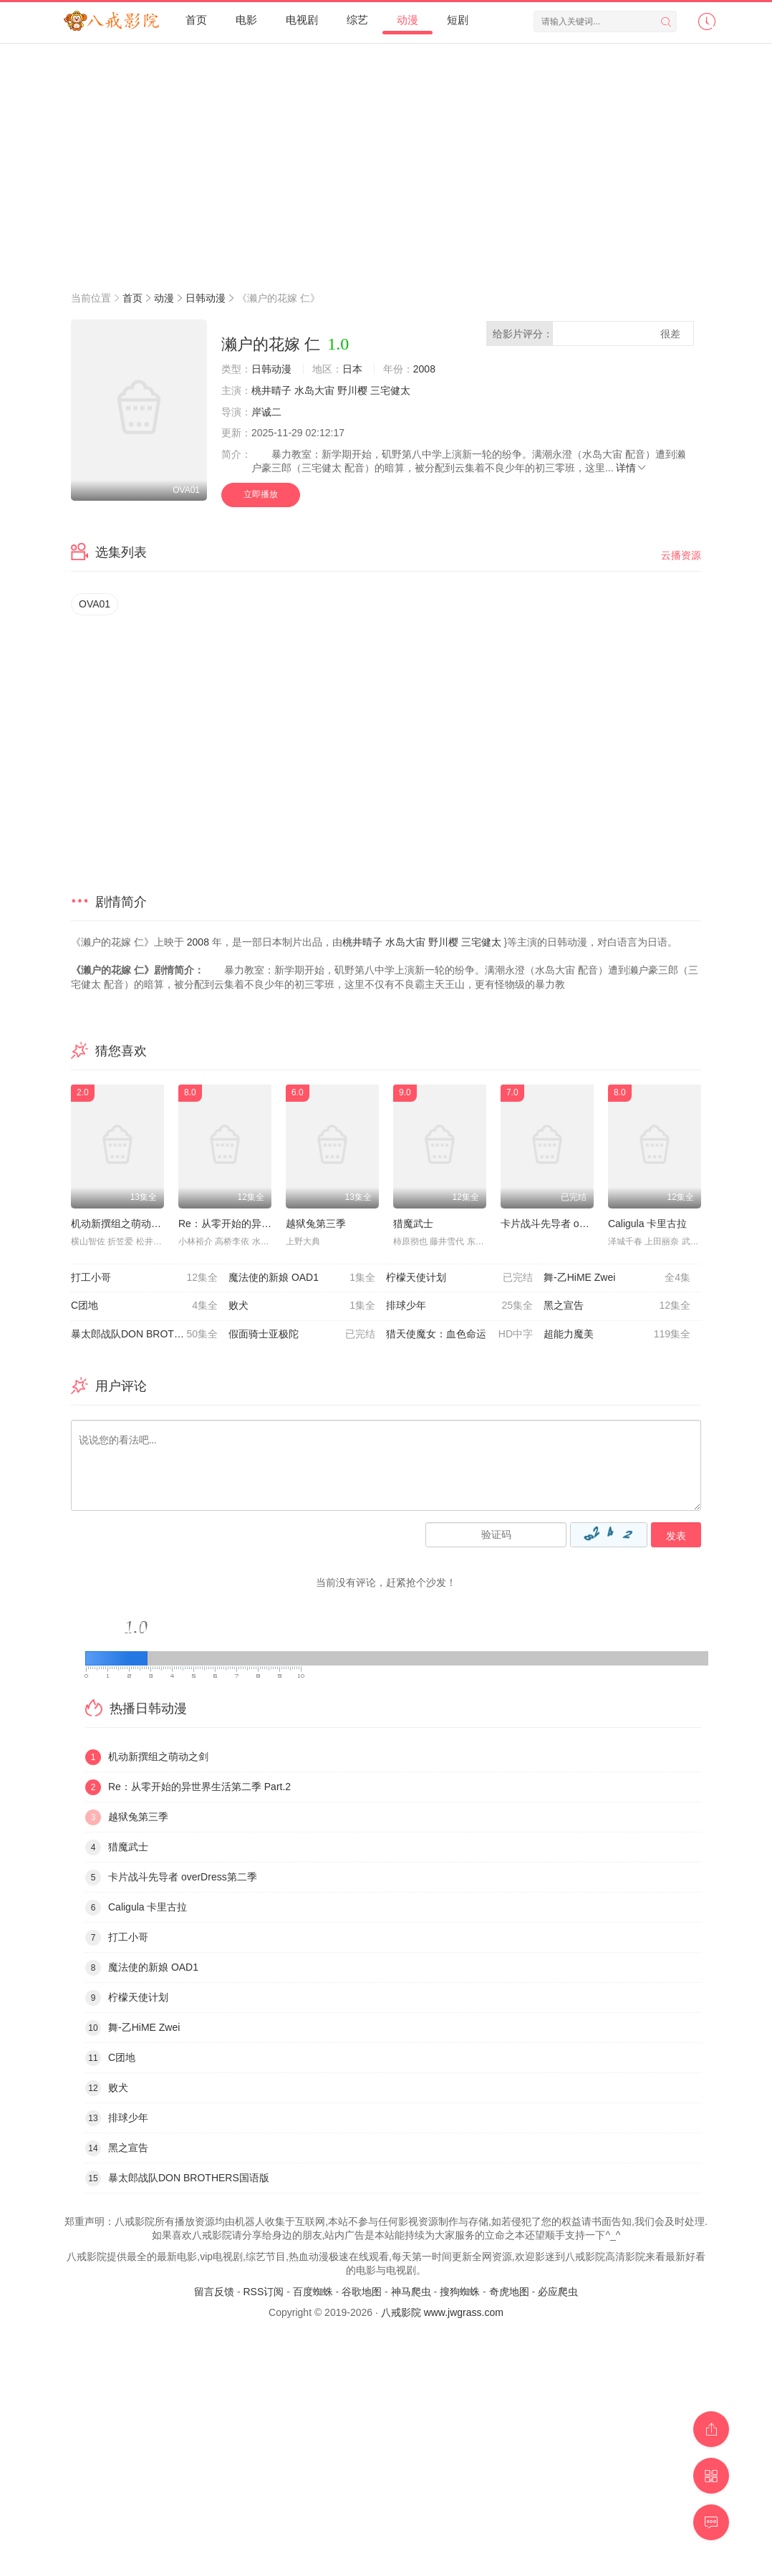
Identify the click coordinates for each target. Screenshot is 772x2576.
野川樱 (352, 390)
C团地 (144, 1306)
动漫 (407, 20)
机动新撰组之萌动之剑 (121, 1223)
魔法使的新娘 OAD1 (301, 1278)
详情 (631, 468)
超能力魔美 (617, 1334)
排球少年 (459, 1306)
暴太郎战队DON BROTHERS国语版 (149, 1334)
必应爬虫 (558, 2291)
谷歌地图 (362, 2291)
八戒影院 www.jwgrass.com (442, 2312)
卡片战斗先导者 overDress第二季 (575, 1223)
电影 (246, 20)
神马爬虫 (411, 2291)
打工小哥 (144, 1278)
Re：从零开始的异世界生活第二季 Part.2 (269, 1223)
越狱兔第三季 (316, 1223)
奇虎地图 (509, 2291)
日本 (352, 369)
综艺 (357, 20)
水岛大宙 (314, 390)
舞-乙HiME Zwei (617, 1278)
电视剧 (302, 20)
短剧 (457, 20)
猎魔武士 (413, 1223)
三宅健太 (390, 390)
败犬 (301, 1306)
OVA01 (94, 604)
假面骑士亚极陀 (301, 1334)
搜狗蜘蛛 (460, 2291)
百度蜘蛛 (313, 2291)
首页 (196, 20)
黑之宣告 (617, 1306)
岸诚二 (266, 412)
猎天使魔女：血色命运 (459, 1334)
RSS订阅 (263, 2291)
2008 (424, 369)
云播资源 (681, 555)
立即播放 (260, 494)
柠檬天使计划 (459, 1278)
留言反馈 (214, 2291)
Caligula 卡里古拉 (647, 1223)
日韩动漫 (205, 298)
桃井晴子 (271, 390)
